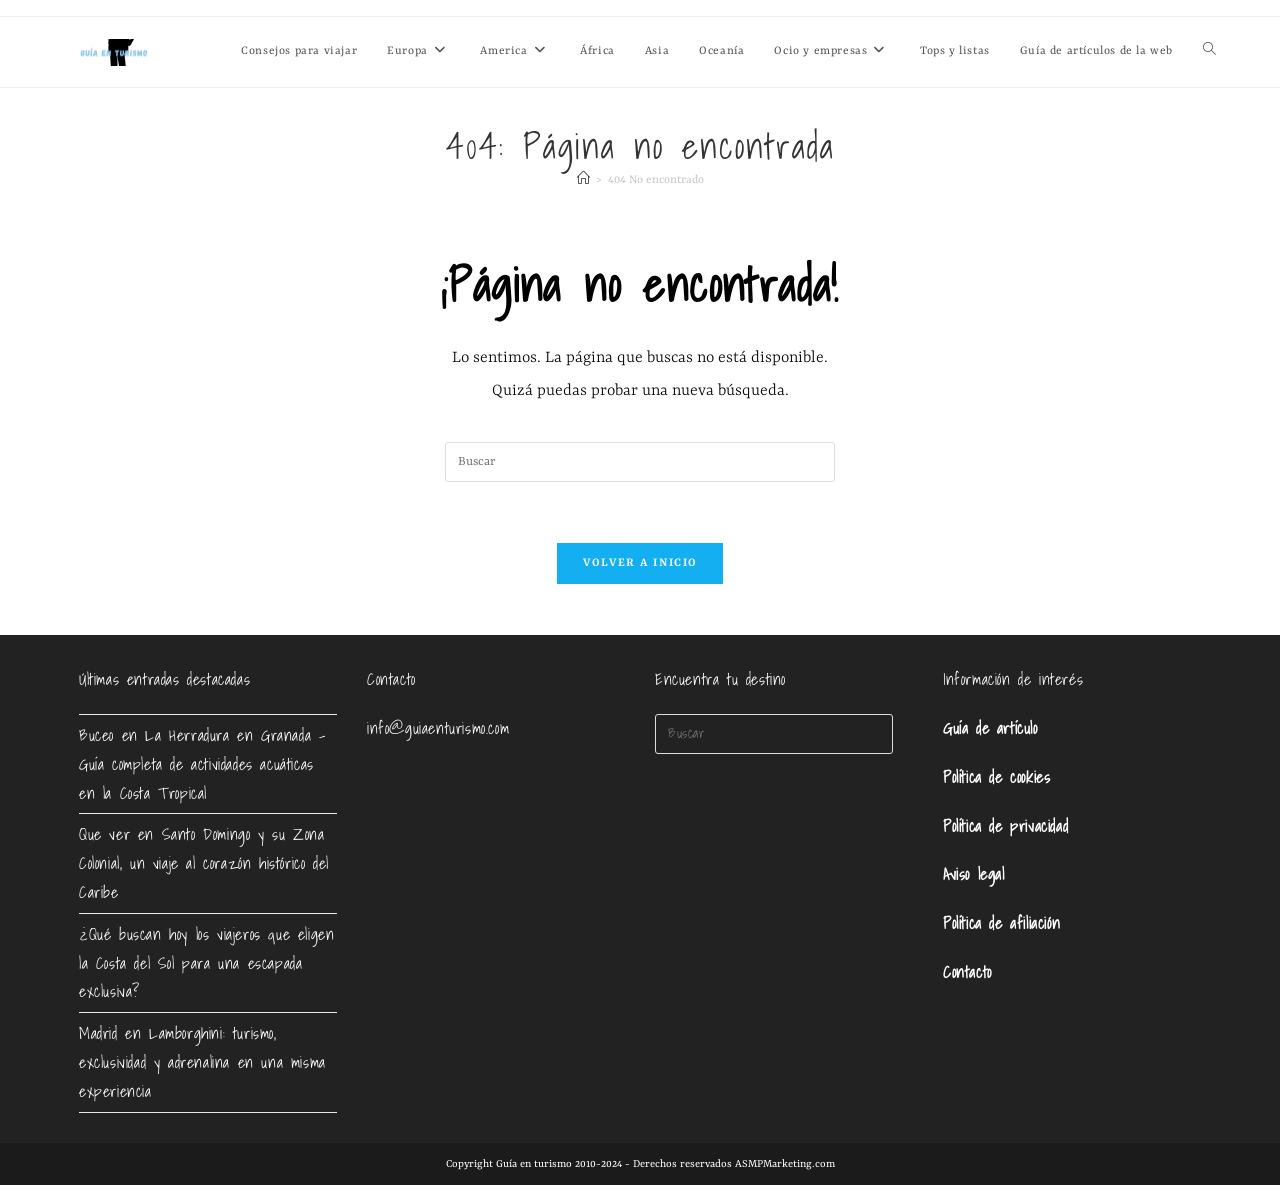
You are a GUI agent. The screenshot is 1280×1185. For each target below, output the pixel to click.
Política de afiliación (1001, 923)
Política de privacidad (1005, 826)
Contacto (967, 972)
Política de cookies (996, 777)
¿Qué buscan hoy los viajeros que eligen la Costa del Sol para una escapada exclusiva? (206, 963)
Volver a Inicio (640, 563)
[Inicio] (583, 180)
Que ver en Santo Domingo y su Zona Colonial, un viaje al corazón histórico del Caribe (204, 863)
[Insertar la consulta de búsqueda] (640, 462)
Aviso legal (974, 874)
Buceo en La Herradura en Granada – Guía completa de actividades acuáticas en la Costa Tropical (202, 764)
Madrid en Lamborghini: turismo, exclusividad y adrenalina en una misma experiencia (202, 1062)
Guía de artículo (990, 728)
